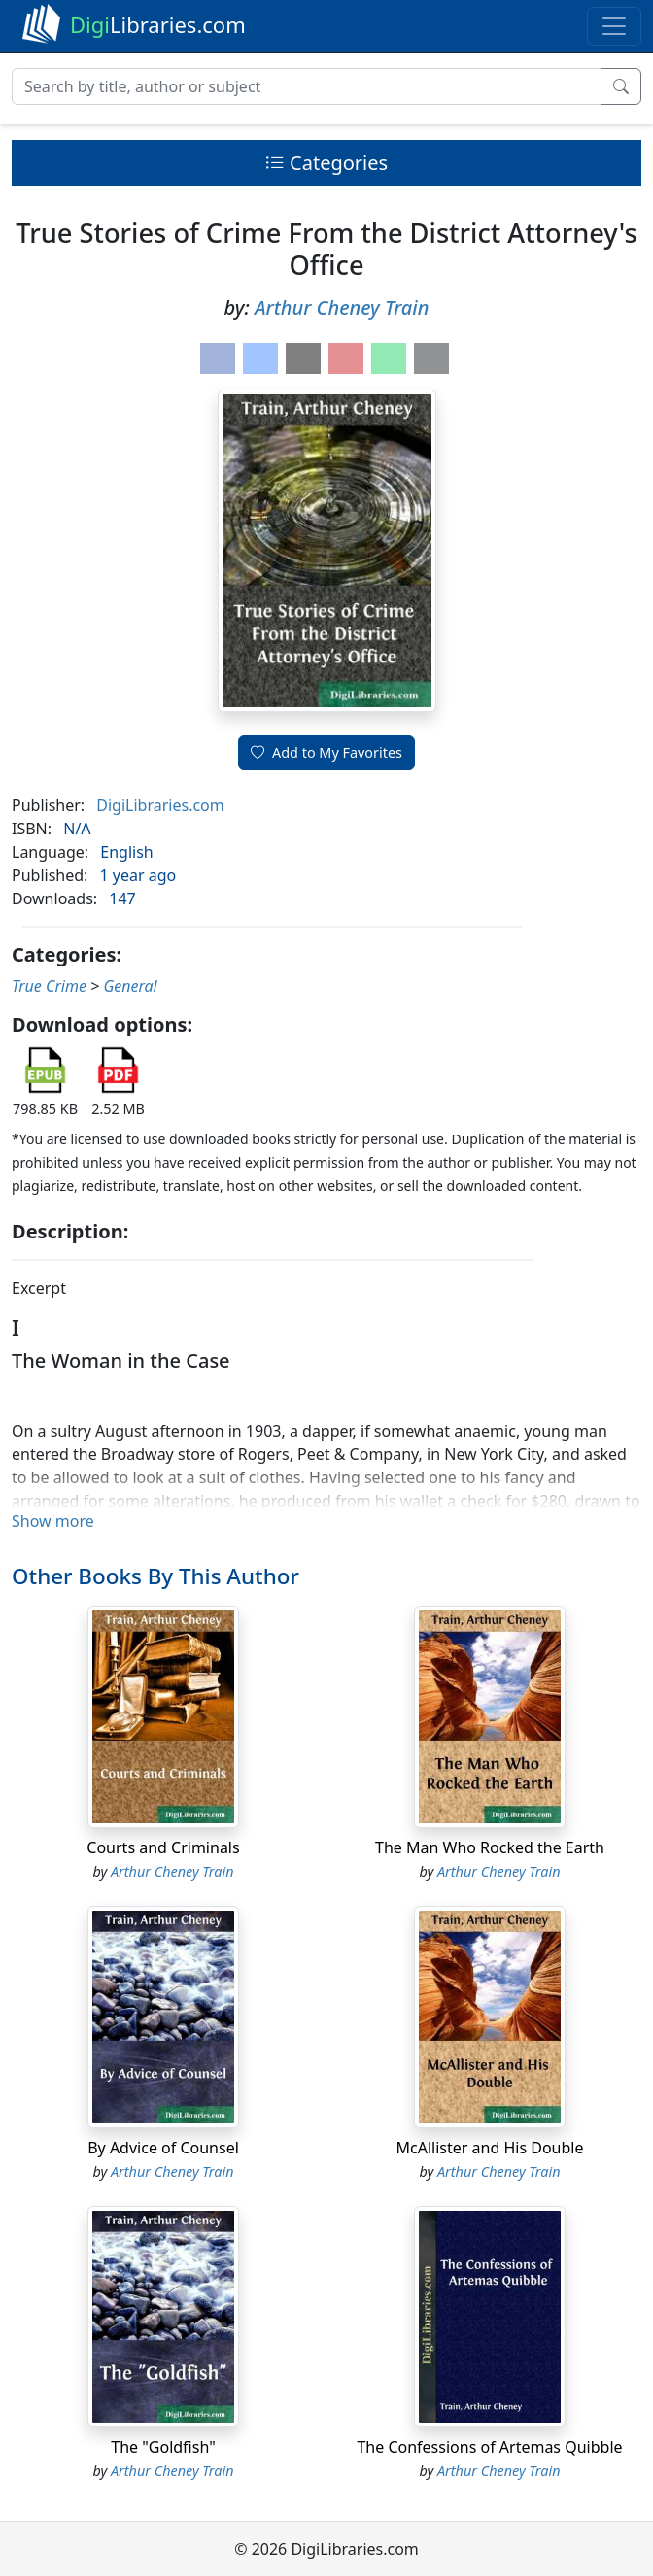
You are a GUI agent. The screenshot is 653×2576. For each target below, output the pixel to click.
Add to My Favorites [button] (326, 752)
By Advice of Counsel (163, 2147)
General (129, 986)
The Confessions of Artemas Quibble (489, 2446)
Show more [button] (53, 1521)
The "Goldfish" (163, 2446)
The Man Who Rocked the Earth (489, 1847)
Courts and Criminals (162, 1847)
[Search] (306, 86)
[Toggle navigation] (614, 26)
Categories (326, 163)
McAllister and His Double (490, 2147)
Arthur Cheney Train (342, 307)
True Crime (49, 986)
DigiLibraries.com (159, 805)
